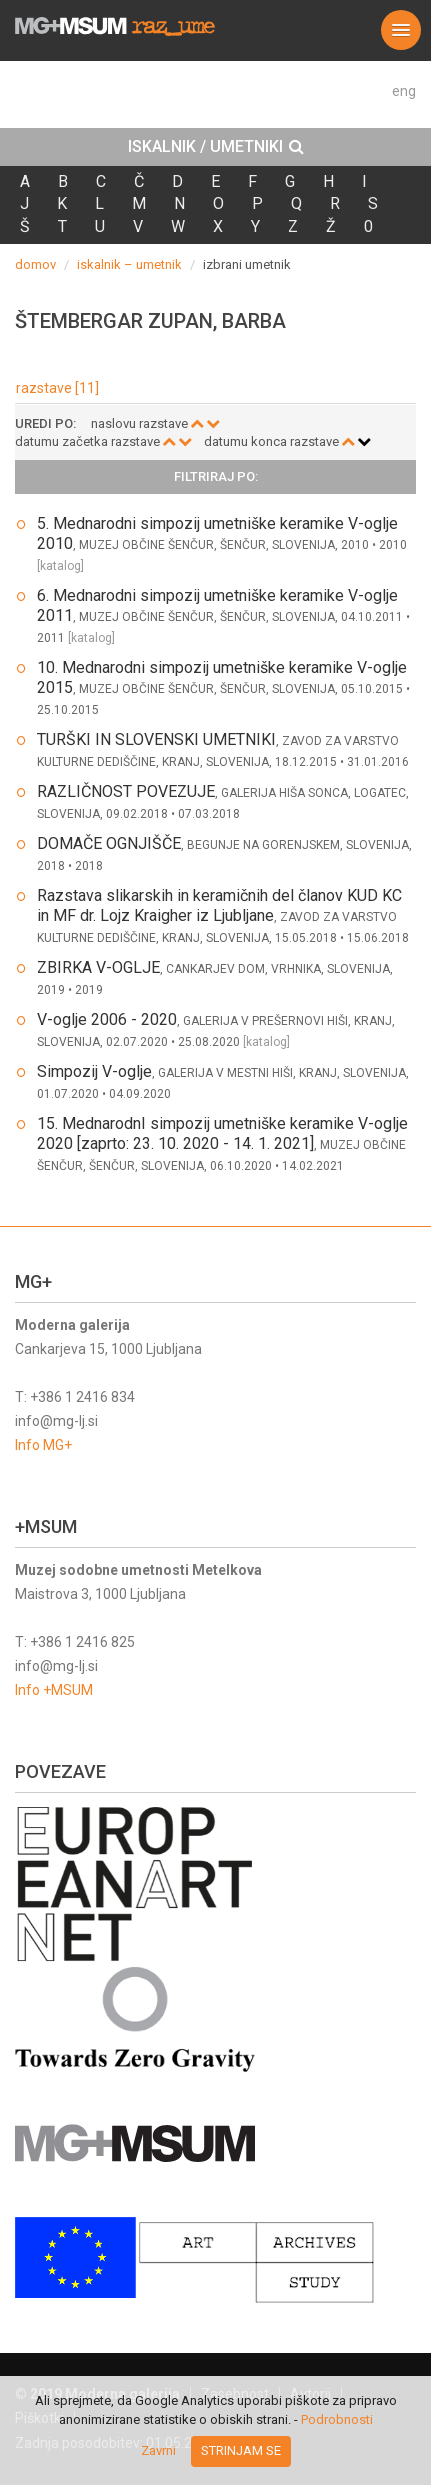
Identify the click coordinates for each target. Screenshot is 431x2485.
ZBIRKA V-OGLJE (98, 967)
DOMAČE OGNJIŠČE (109, 843)
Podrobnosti (337, 2419)
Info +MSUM (54, 1690)
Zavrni (158, 2450)
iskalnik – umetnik (129, 264)
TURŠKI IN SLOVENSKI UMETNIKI (156, 739)
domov (35, 264)
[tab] (215, 147)
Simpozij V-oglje (94, 1071)
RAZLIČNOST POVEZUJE (126, 791)
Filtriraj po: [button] (216, 477)
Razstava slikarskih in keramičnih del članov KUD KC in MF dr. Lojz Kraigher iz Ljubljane (219, 905)
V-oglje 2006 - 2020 (107, 1019)
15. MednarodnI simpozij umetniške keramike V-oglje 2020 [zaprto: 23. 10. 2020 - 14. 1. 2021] (222, 1133)
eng (404, 91)
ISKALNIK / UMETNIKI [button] (216, 147)
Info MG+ (43, 1445)
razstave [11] (57, 388)
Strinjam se (241, 2450)
